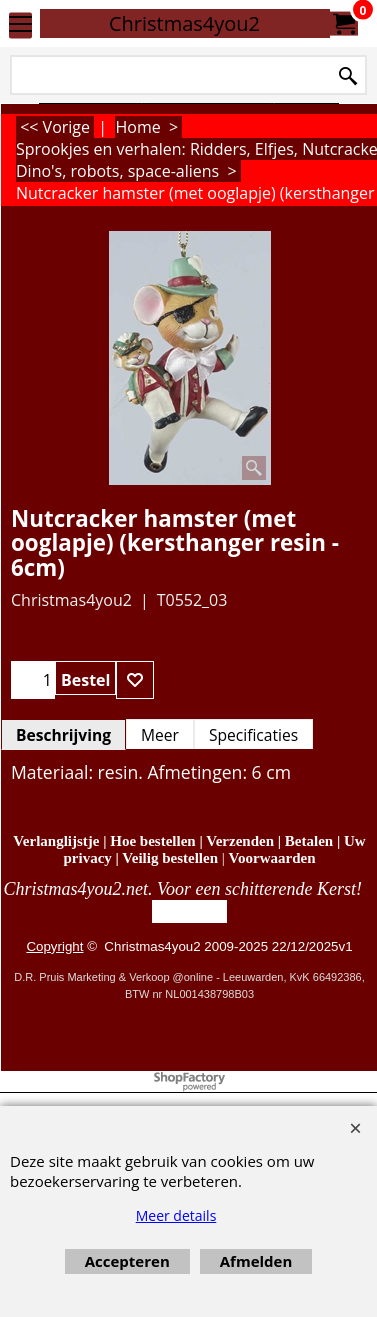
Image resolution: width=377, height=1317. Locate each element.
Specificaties (253, 735)
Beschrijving (63, 735)
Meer (160, 735)
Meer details (176, 1215)
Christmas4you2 (184, 23)
